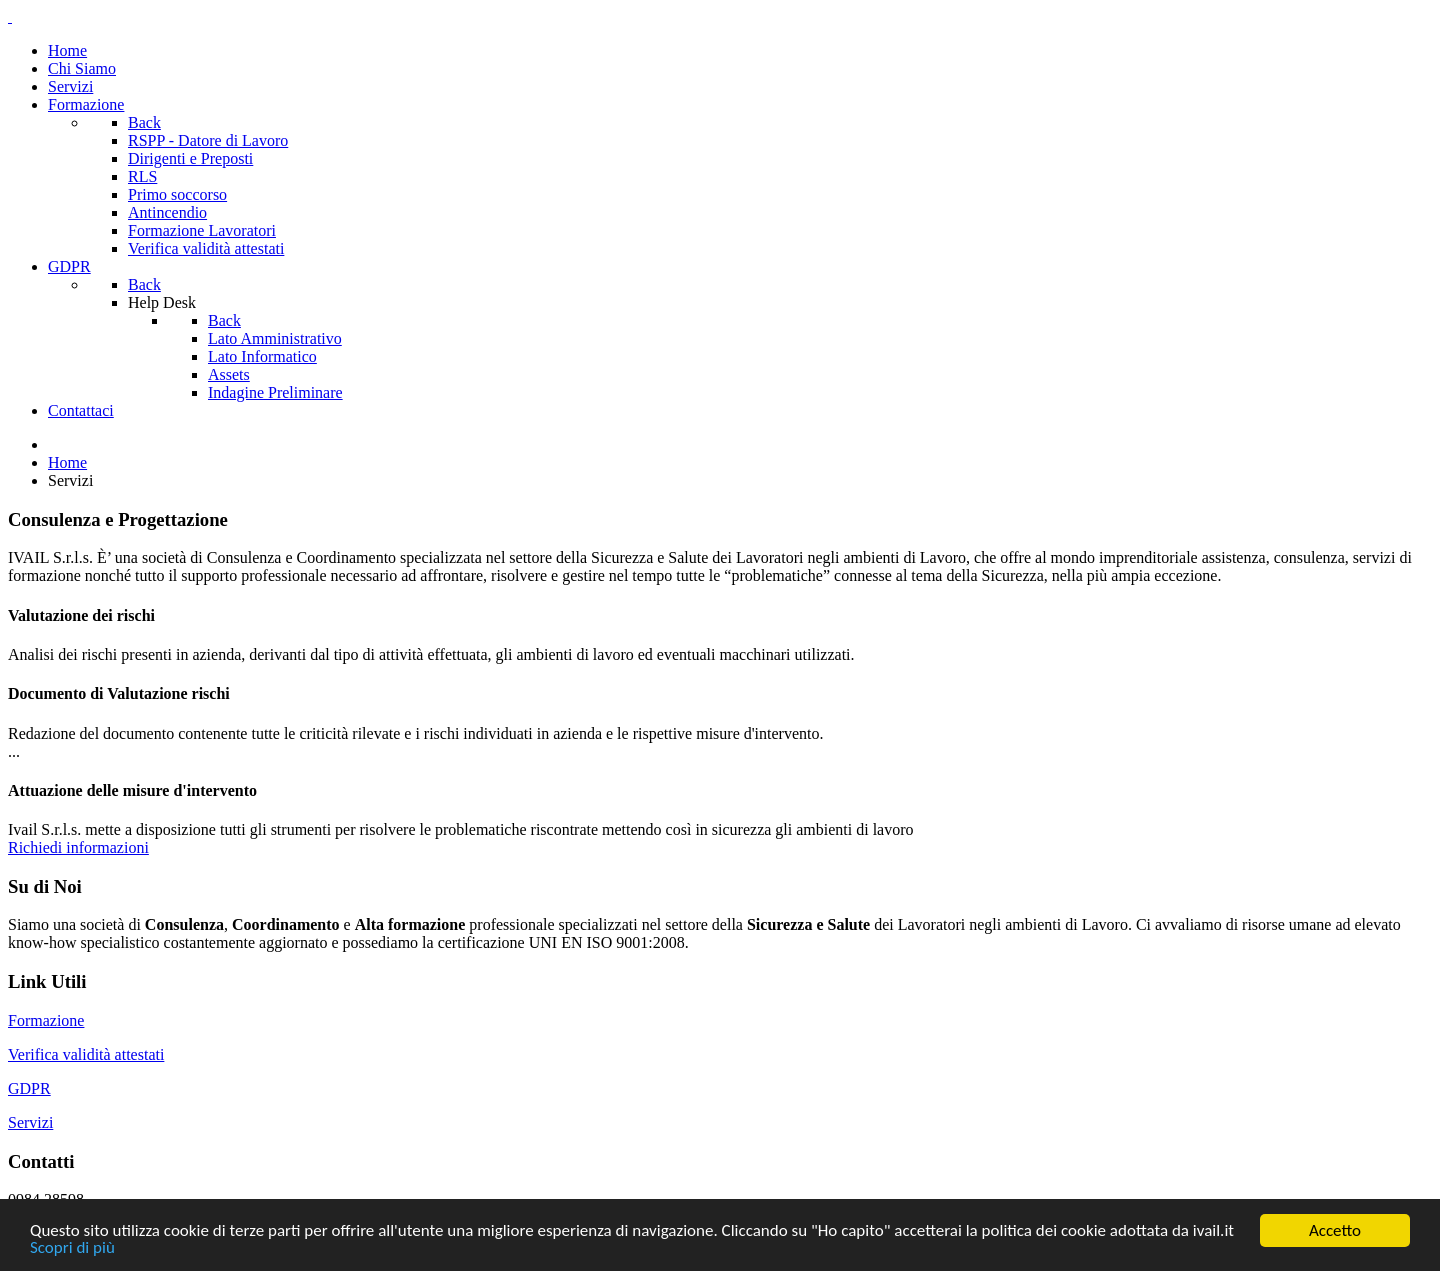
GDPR (29, 1088)
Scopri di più (72, 1248)
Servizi (30, 1122)
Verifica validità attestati (86, 1054)
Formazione (46, 1020)
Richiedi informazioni (78, 847)
